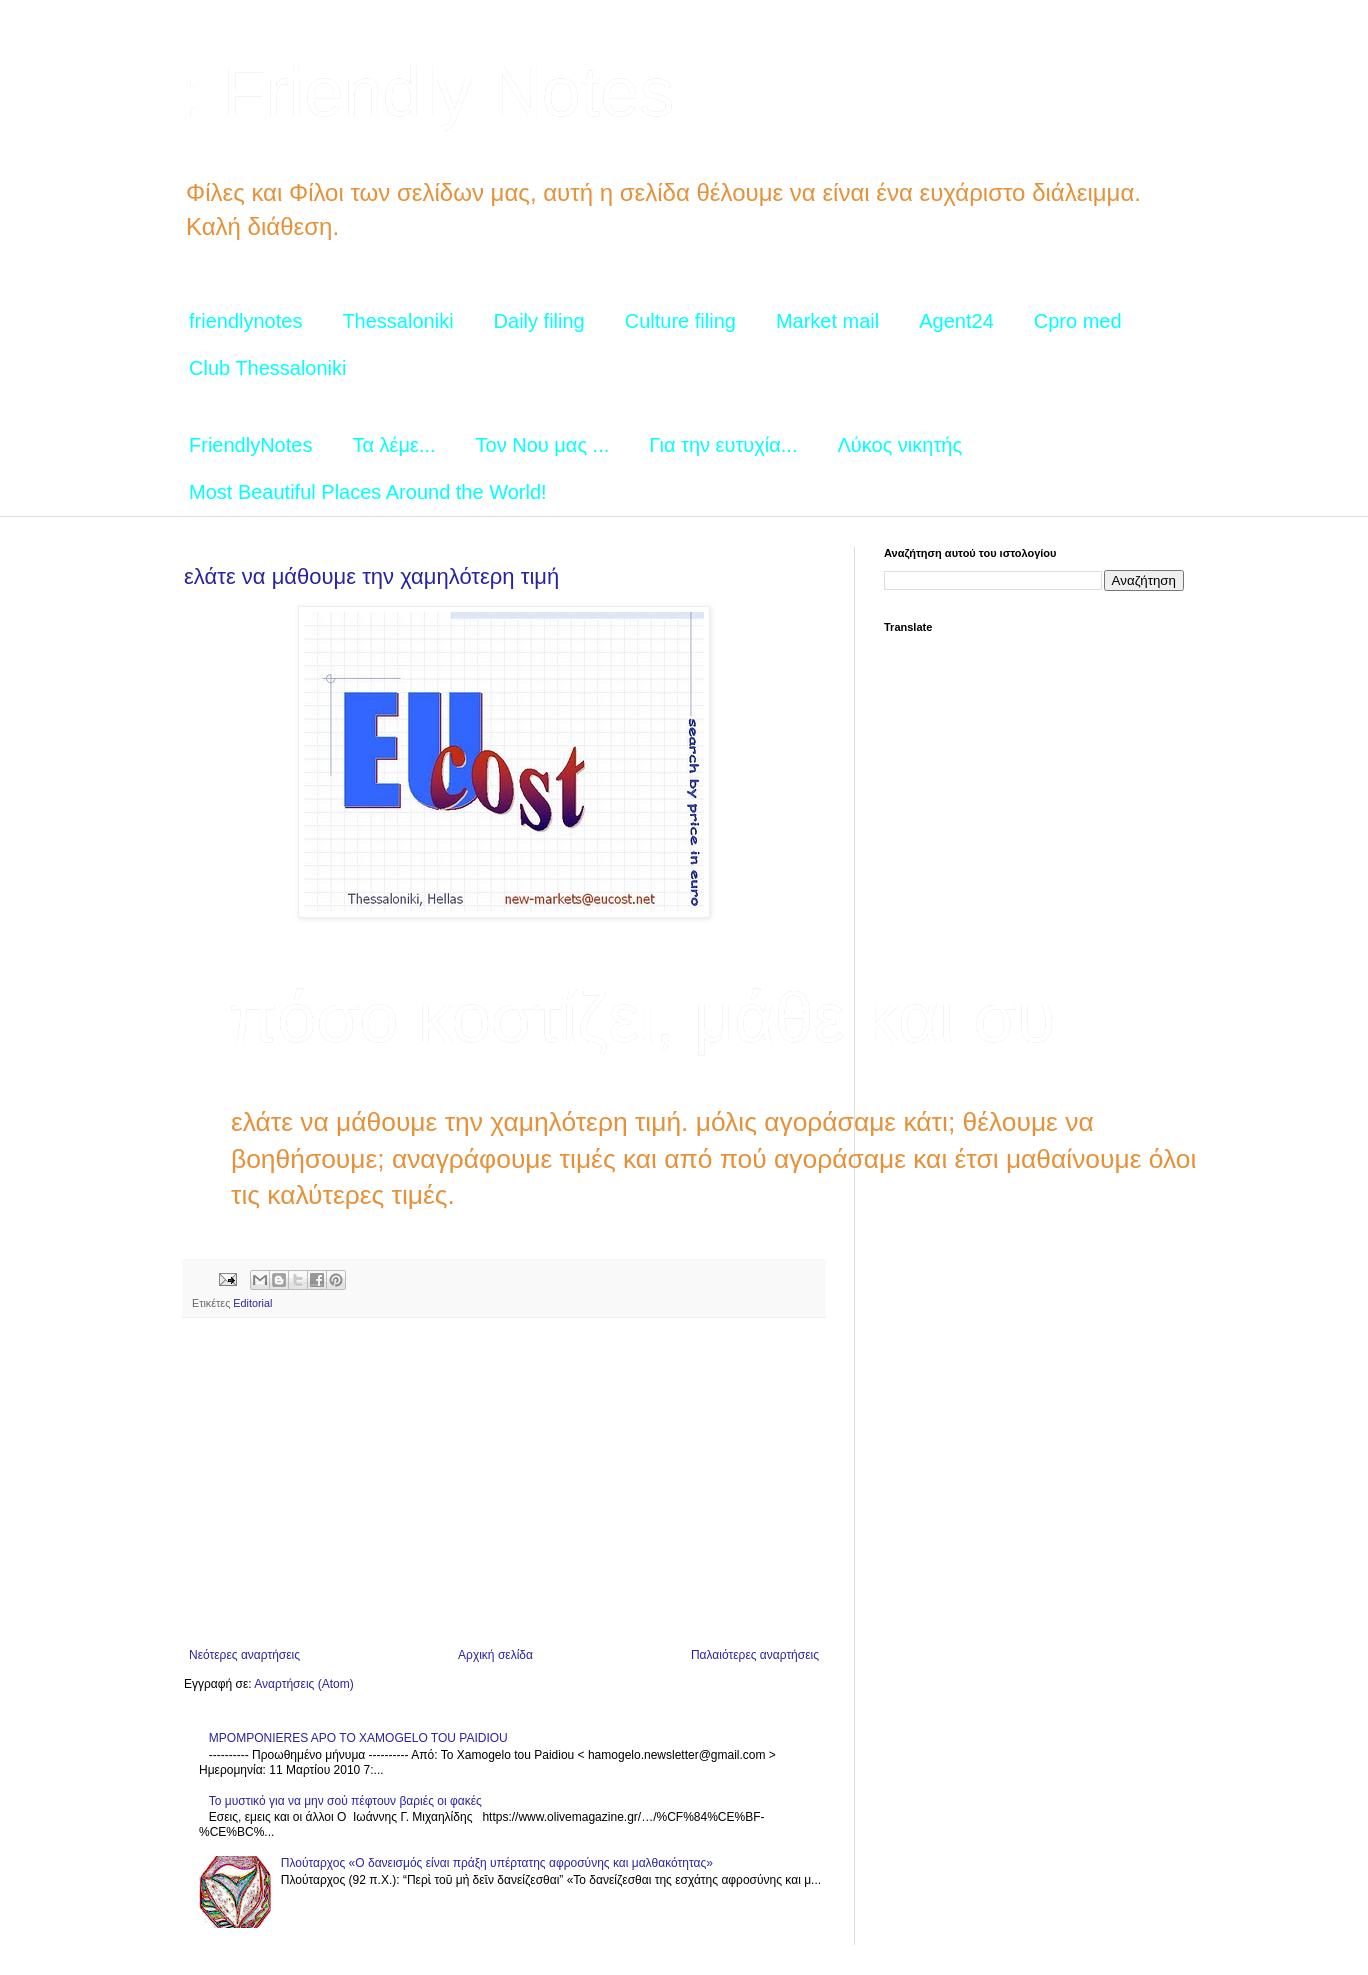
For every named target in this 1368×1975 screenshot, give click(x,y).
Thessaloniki (397, 321)
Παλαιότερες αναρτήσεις (755, 1655)
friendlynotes (245, 321)
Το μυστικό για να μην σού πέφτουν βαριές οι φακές (345, 1801)
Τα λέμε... (393, 445)
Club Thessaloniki (268, 368)
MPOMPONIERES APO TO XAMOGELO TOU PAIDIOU (358, 1738)
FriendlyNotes (250, 445)
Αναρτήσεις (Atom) (303, 1684)
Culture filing (680, 321)
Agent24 (956, 321)
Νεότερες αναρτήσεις (244, 1655)
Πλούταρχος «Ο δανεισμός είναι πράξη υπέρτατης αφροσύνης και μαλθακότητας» (497, 1863)
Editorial (252, 1303)
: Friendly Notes (429, 92)
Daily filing (539, 321)
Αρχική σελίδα (495, 1655)
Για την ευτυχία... (723, 445)
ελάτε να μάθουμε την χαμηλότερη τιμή (371, 576)
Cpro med (1078, 321)
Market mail (827, 321)
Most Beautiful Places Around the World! (368, 492)
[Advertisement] (504, 1483)
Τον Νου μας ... (543, 445)
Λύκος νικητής (899, 445)
